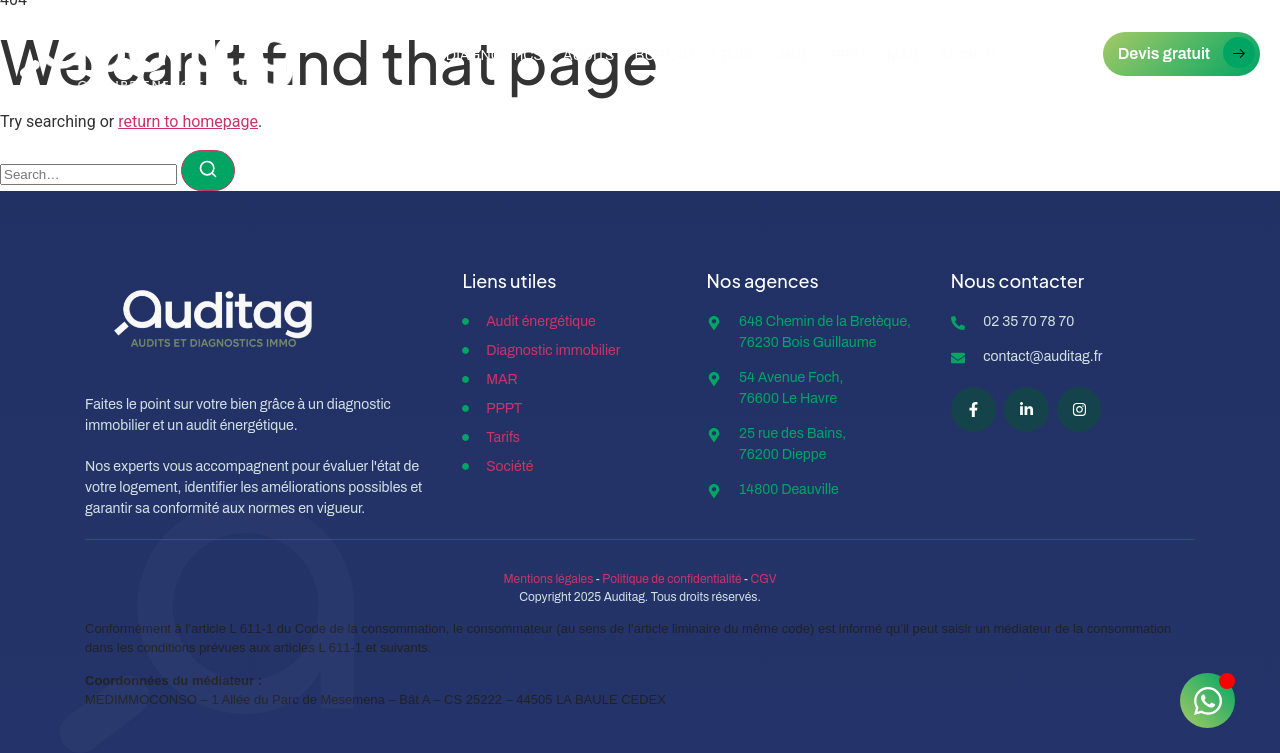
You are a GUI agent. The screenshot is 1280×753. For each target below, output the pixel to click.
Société (970, 55)
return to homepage (188, 121)
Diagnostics (494, 55)
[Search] (208, 170)
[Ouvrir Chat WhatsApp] (1207, 700)
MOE (795, 55)
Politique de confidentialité (671, 579)
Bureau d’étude (697, 55)
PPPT (849, 55)
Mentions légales (548, 579)
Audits (589, 55)
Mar (903, 55)
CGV (764, 579)
